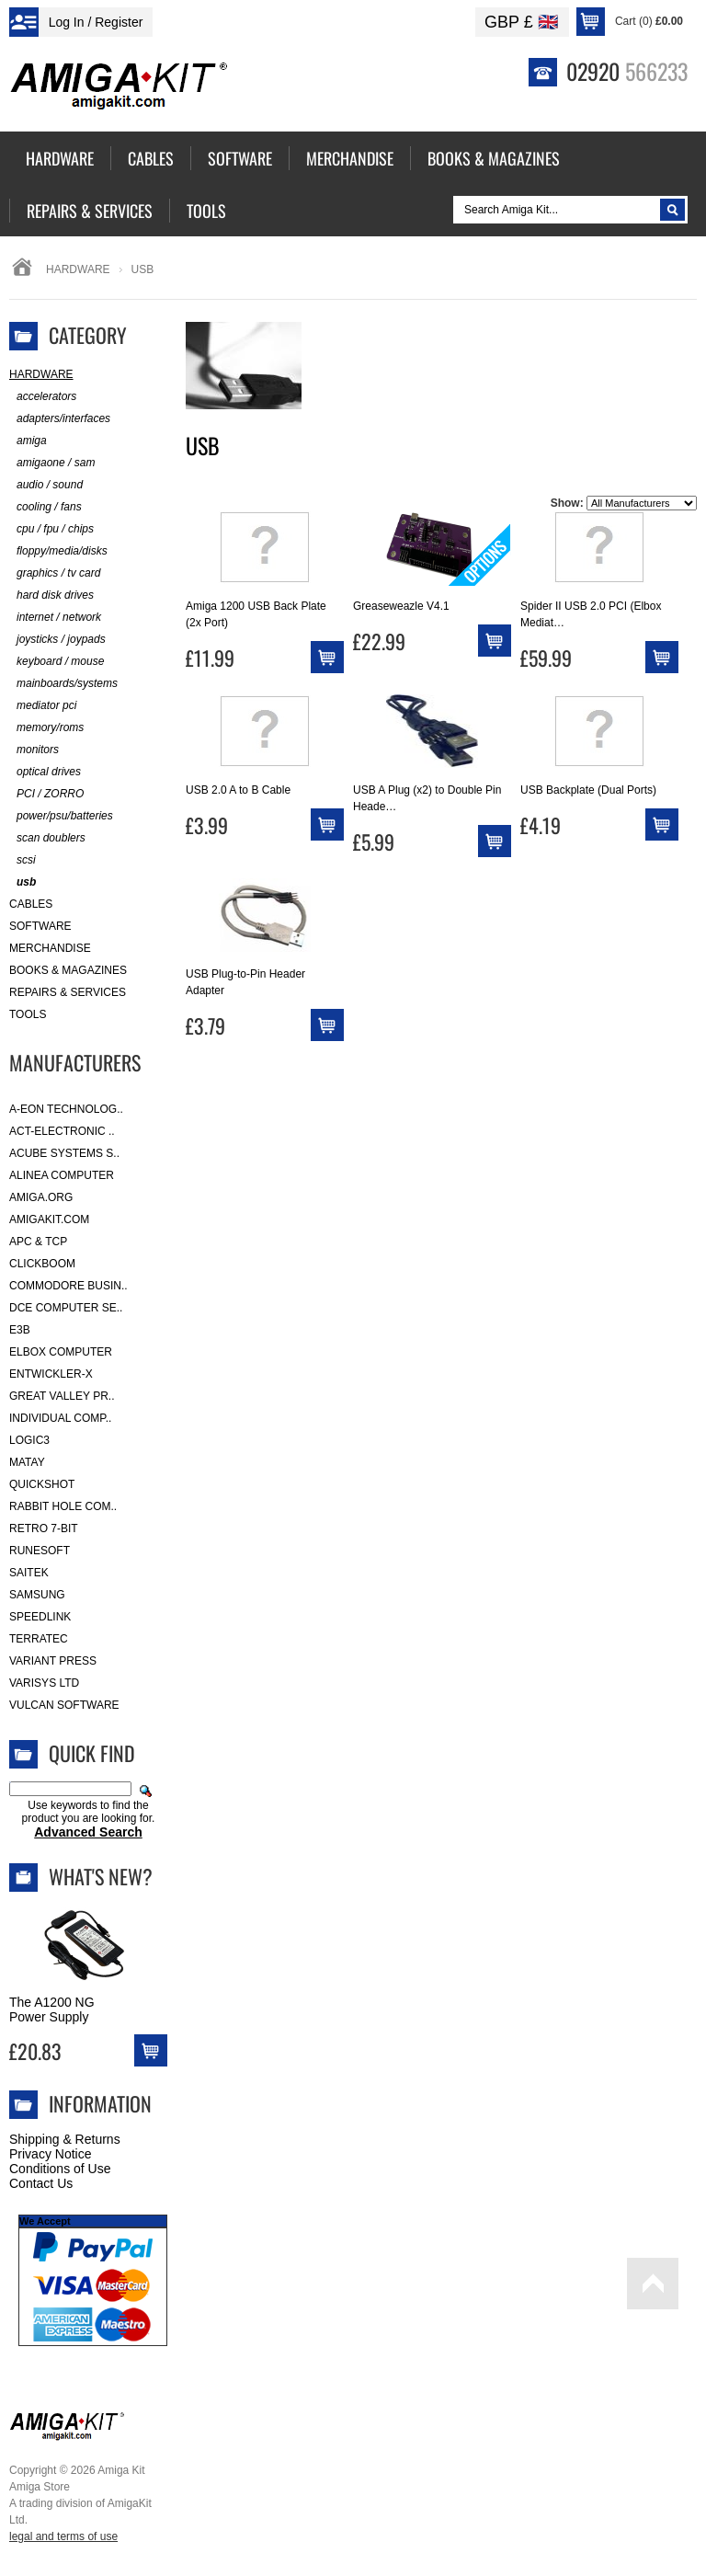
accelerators (42, 397)
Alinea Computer (61, 1175)
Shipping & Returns (64, 2139)
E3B (19, 1329)
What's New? (101, 1876)
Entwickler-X (51, 1374)
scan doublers (47, 838)
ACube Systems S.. (64, 1153)
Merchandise (50, 948)
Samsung (37, 1594)
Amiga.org (41, 1197)
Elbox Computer (60, 1351)
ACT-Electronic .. (62, 1131)
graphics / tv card (54, 573)
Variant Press (53, 1660)
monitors (34, 750)
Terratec (38, 1638)
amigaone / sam (52, 463)
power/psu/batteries (61, 816)
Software (40, 926)
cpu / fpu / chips (51, 529)
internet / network (55, 617)
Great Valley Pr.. (62, 1396)
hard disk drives (51, 595)
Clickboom (42, 1263)
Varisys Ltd (44, 1683)
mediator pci (42, 706)
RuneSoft (39, 1550)
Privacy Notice (50, 2154)
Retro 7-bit (43, 1528)
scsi (22, 860)
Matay (27, 1462)
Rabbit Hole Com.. (63, 1506)
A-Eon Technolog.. (66, 1109)
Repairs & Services (67, 992)
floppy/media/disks (58, 551)
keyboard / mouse (56, 662)
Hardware (78, 269)
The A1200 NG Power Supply (52, 2009)
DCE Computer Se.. (65, 1307)
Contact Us (41, 2183)
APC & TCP (38, 1241)
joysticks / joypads (57, 639)
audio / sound (46, 485)
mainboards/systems (63, 684)
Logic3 (29, 1440)
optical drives (45, 772)
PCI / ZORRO (46, 794)
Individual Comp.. (60, 1418)
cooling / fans (45, 507)
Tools (27, 1014)
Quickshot (41, 1484)
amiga (28, 441)
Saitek (29, 1572)
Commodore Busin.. (68, 1285)
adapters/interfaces (59, 419)
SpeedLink (40, 1616)
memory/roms (46, 728)
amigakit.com (49, 1219)
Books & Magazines (68, 970)
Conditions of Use (60, 2168)
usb (22, 882)
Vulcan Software (64, 1705)
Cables (30, 904)
